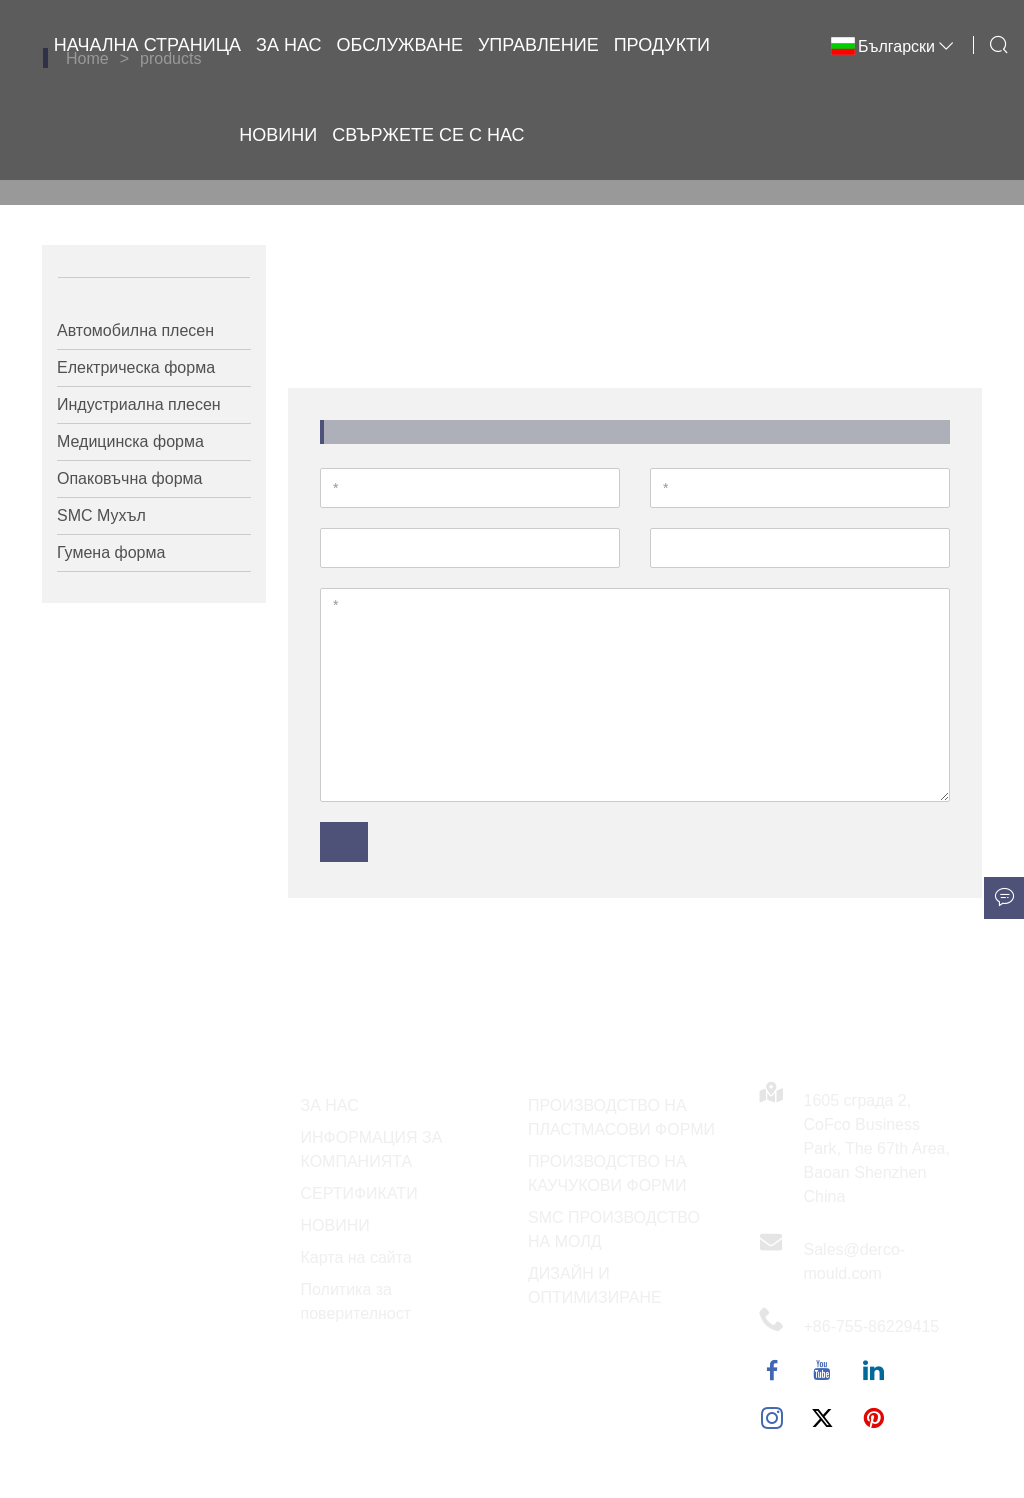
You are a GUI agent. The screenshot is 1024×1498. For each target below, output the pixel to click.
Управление (538, 45)
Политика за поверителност (356, 1301)
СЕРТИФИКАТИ (359, 1193)
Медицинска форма (130, 441)
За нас (289, 45)
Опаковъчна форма (129, 478)
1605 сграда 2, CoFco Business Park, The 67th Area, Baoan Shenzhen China (877, 1148)
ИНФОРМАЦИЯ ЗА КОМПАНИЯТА (372, 1149)
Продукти (662, 45)
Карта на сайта (356, 1257)
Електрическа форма (136, 367)
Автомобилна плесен (135, 330)
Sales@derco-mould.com (855, 1261)
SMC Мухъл (101, 515)
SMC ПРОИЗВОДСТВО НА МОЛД (614, 1229)
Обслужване (400, 45)
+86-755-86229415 (872, 1326)
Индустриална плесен (139, 404)
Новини (278, 135)
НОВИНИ (335, 1225)
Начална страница (147, 45)
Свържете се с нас (428, 135)
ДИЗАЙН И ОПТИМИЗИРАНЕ (595, 1285)
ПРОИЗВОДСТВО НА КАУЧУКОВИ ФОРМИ (607, 1173)
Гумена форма (111, 552)
